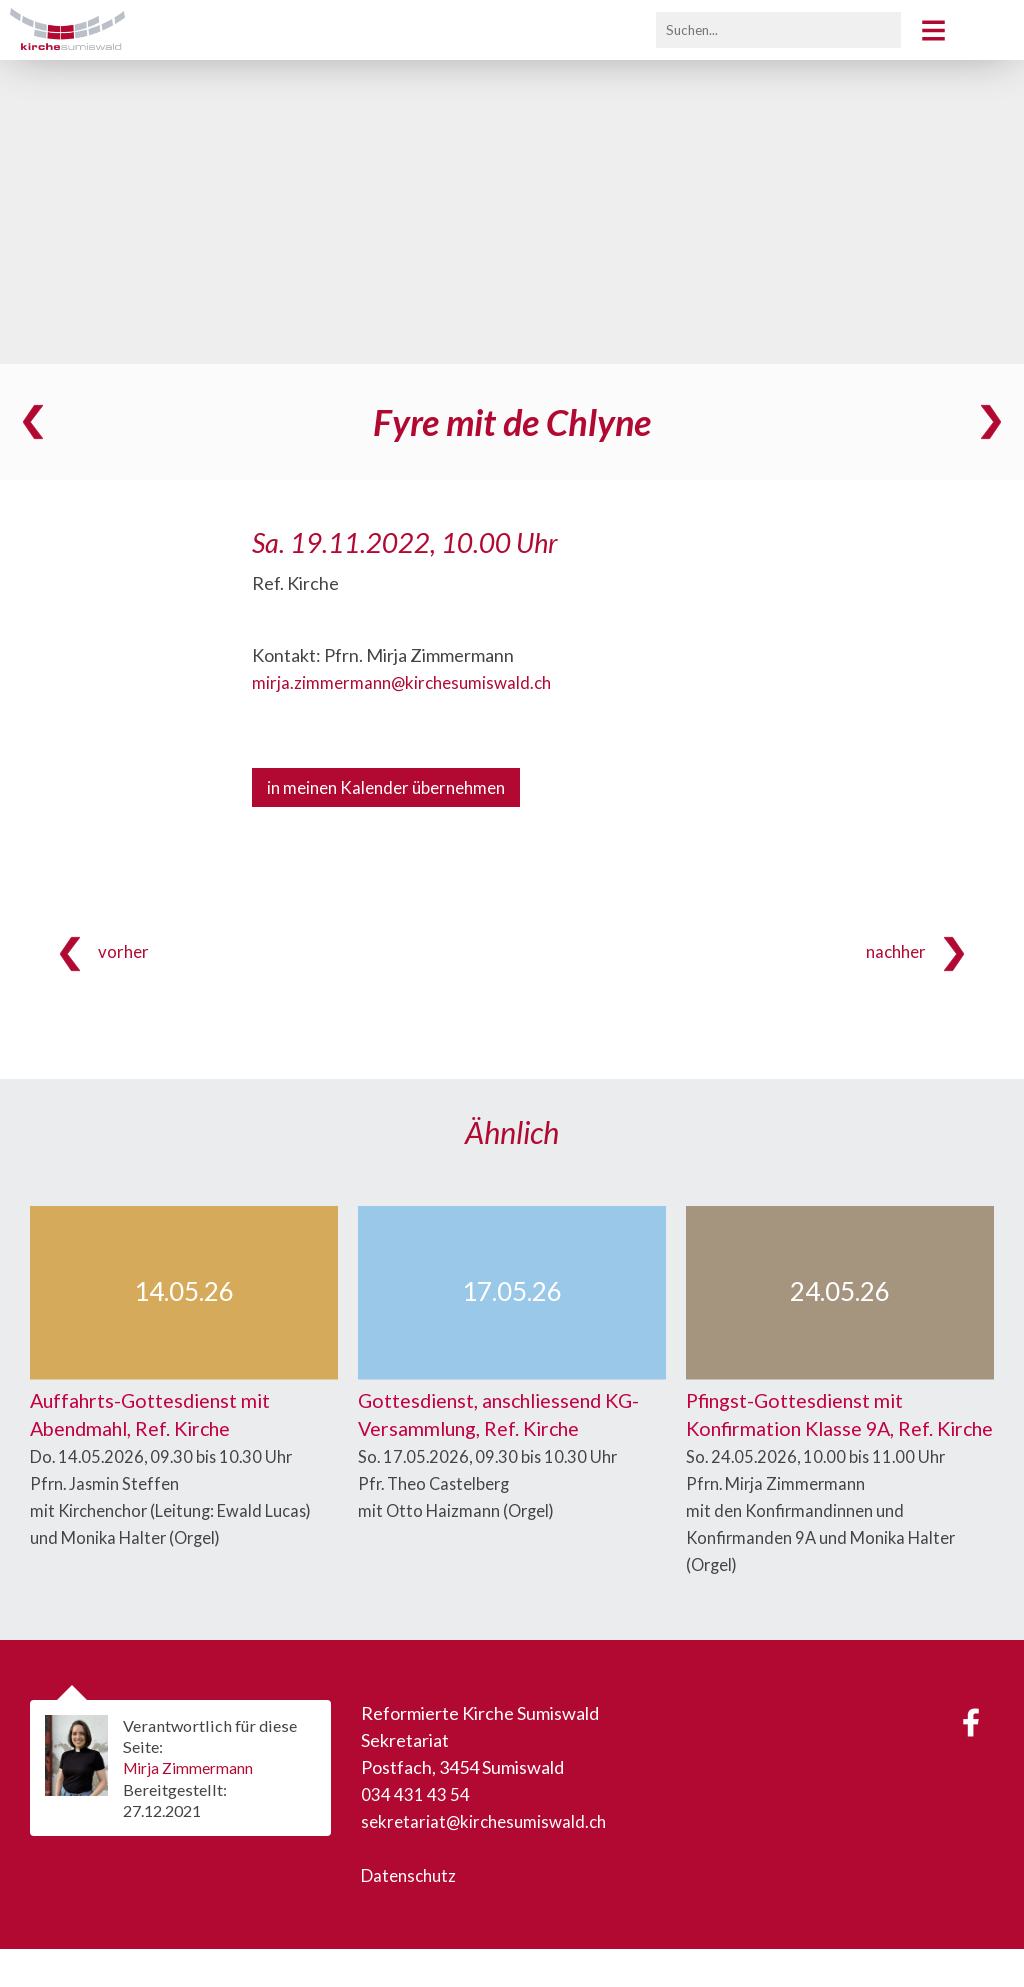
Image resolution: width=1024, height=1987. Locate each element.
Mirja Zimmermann (193, 1805)
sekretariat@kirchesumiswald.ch (488, 1859)
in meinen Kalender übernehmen (394, 788)
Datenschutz (412, 1913)
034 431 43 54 (415, 1832)
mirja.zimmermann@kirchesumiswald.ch (407, 682)
